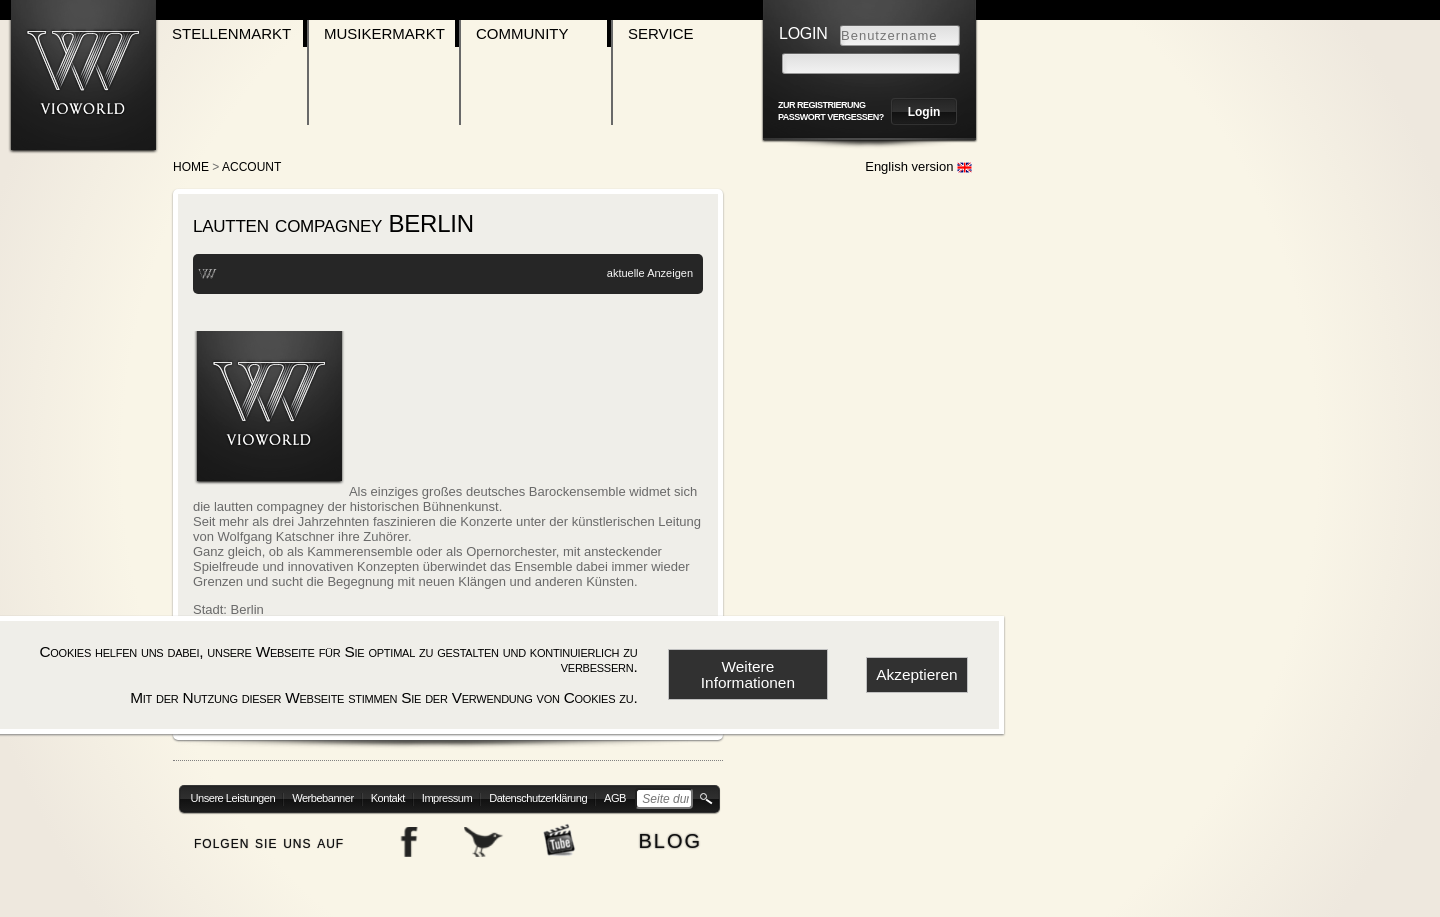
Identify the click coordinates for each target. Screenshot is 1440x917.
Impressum (447, 798)
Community (522, 33)
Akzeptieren (916, 674)
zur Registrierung (822, 105)
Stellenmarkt (231, 33)
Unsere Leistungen (233, 798)
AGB (615, 798)
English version (918, 166)
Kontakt (388, 798)
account (251, 167)
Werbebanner (323, 798)
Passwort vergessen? (831, 117)
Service (661, 33)
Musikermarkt (384, 33)
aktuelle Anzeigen (650, 273)
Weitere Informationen (748, 674)
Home (191, 167)
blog (670, 838)
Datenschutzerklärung (538, 798)
